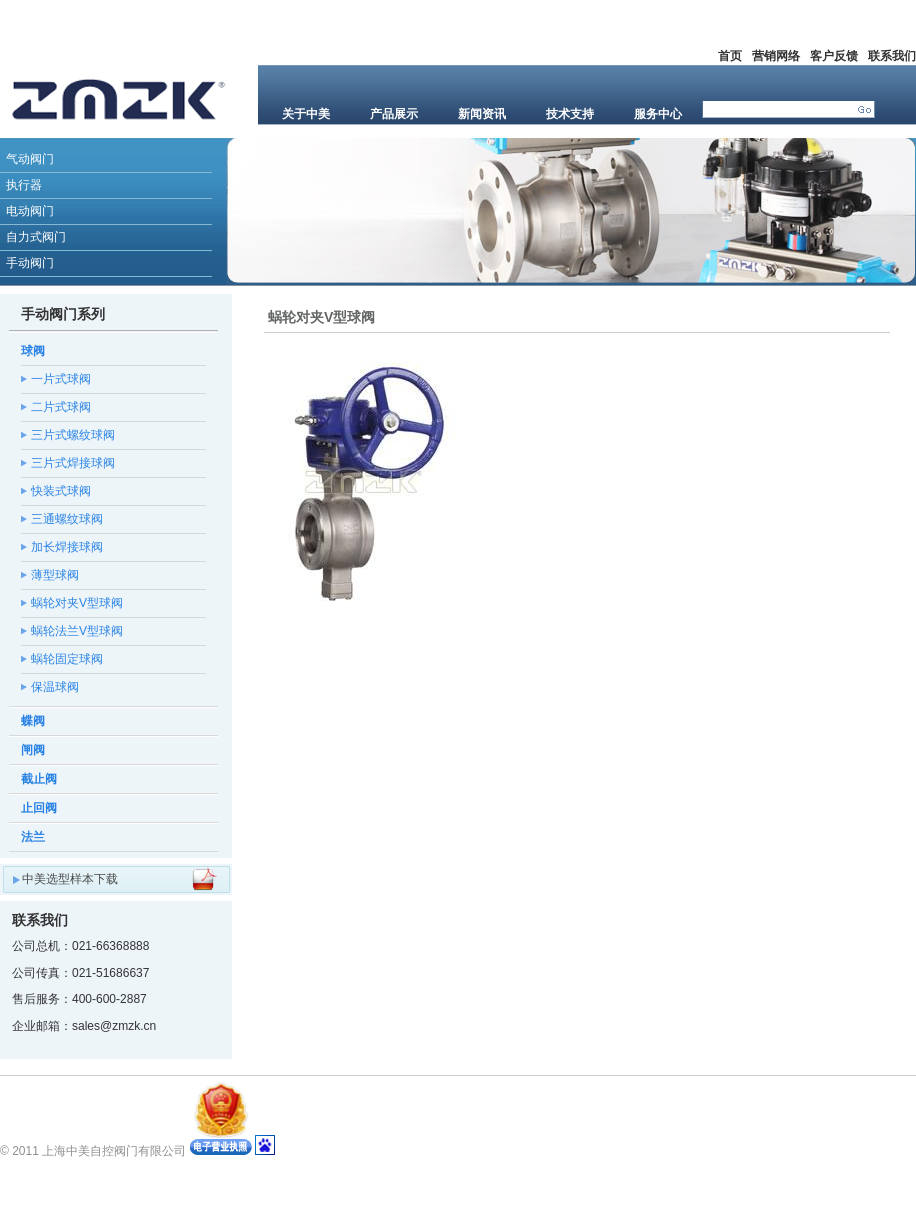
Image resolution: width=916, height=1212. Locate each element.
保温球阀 (55, 687)
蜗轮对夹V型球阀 (77, 603)
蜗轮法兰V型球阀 (77, 631)
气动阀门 (30, 159)
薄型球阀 (55, 575)
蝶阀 (33, 721)
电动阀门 (30, 211)
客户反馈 (834, 56)
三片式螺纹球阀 (73, 435)
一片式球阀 (61, 379)
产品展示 (394, 114)
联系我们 (892, 56)
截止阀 (39, 779)
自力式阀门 (36, 237)
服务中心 (658, 114)
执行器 (24, 185)
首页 (730, 56)
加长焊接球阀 (67, 547)
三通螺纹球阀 (67, 519)
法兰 (33, 837)
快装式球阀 (61, 491)
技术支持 (570, 114)
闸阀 (33, 750)
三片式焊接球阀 (73, 463)
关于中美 (306, 114)
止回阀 (39, 808)
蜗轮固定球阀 (67, 659)
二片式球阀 (61, 407)
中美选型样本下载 (70, 879)
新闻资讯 (482, 114)
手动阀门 (30, 263)
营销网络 (776, 56)
